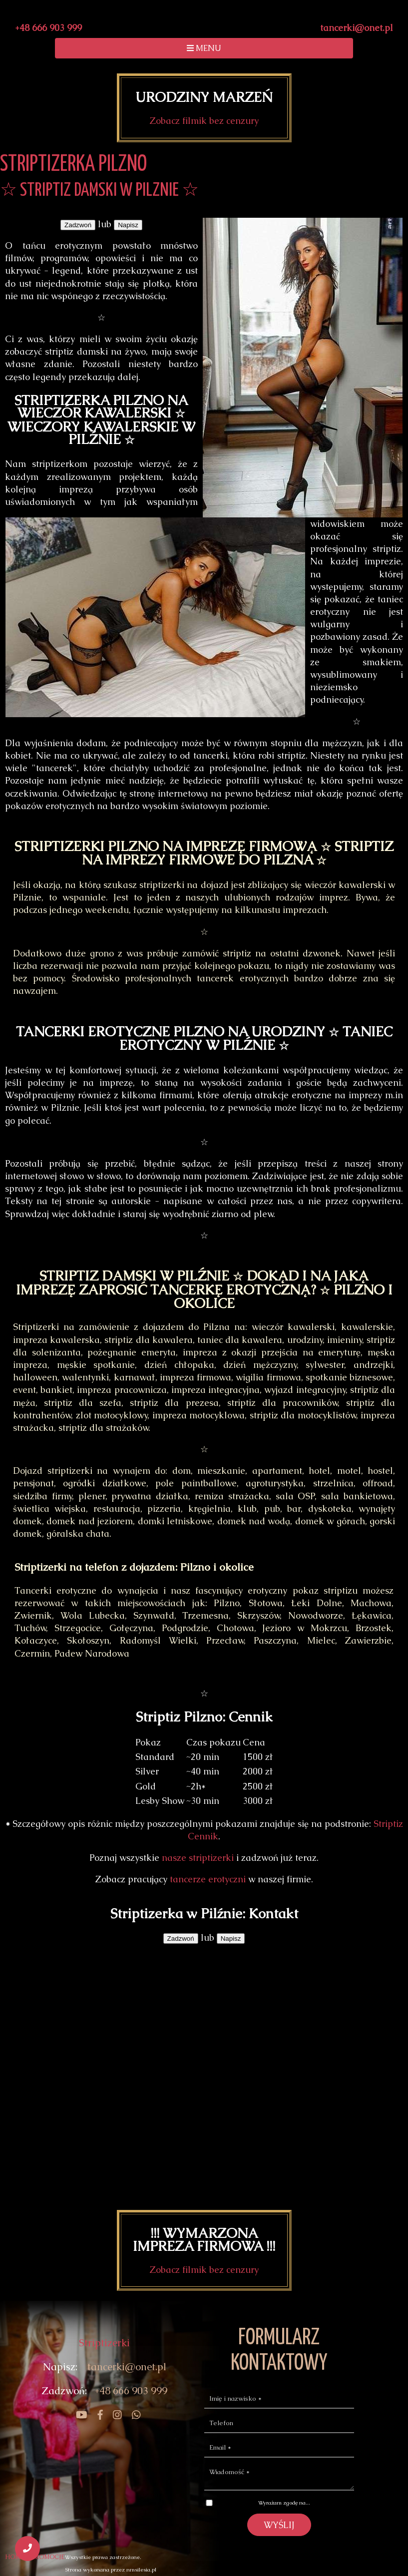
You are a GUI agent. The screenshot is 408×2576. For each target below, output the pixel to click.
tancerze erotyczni (208, 1879)
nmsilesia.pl (141, 2569)
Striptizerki (104, 2342)
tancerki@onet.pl (356, 27)
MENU (204, 48)
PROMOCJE (48, 2557)
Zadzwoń (77, 225)
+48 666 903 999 (48, 27)
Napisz (128, 225)
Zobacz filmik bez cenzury (204, 120)
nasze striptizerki (198, 1857)
